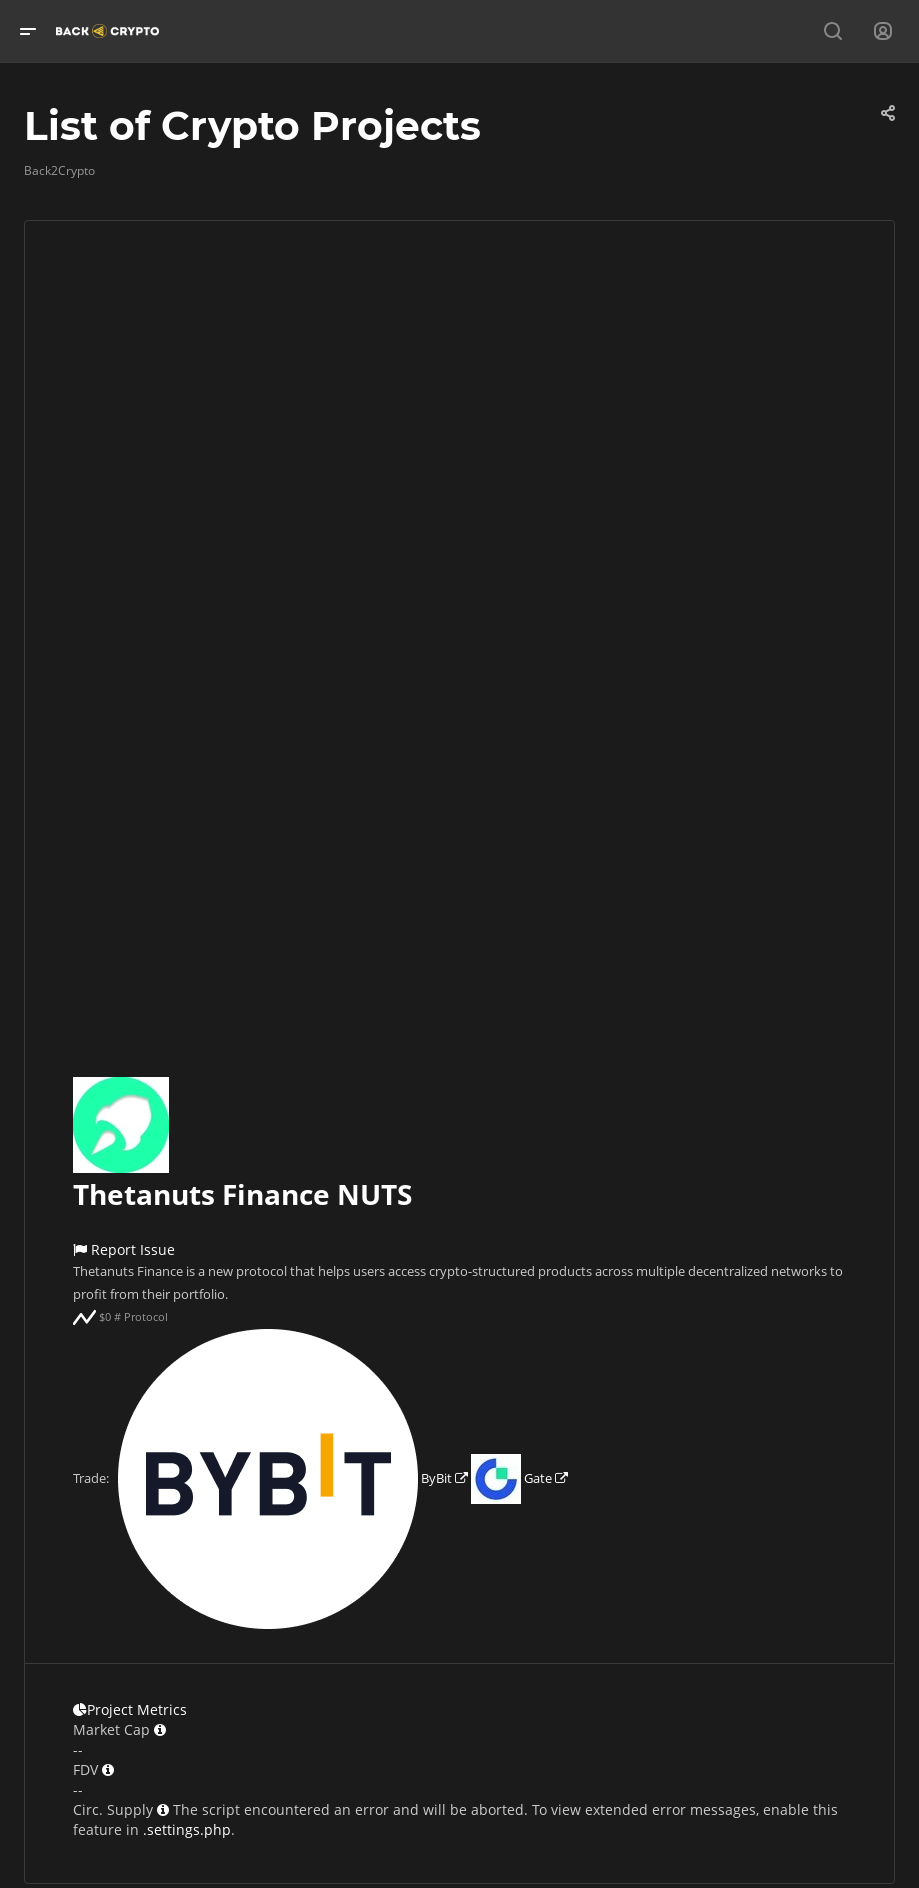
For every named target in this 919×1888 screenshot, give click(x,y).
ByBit (293, 1478)
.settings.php (187, 1829)
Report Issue (124, 1249)
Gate (519, 1478)
